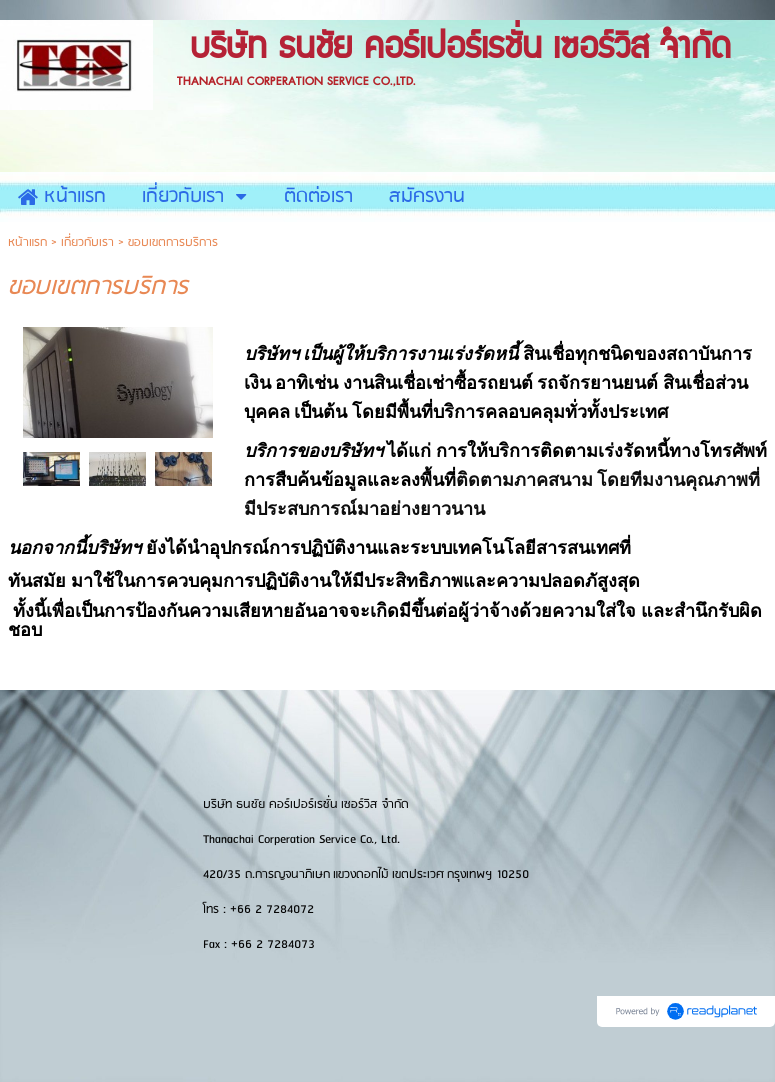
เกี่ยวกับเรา (87, 242)
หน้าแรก (27, 242)
